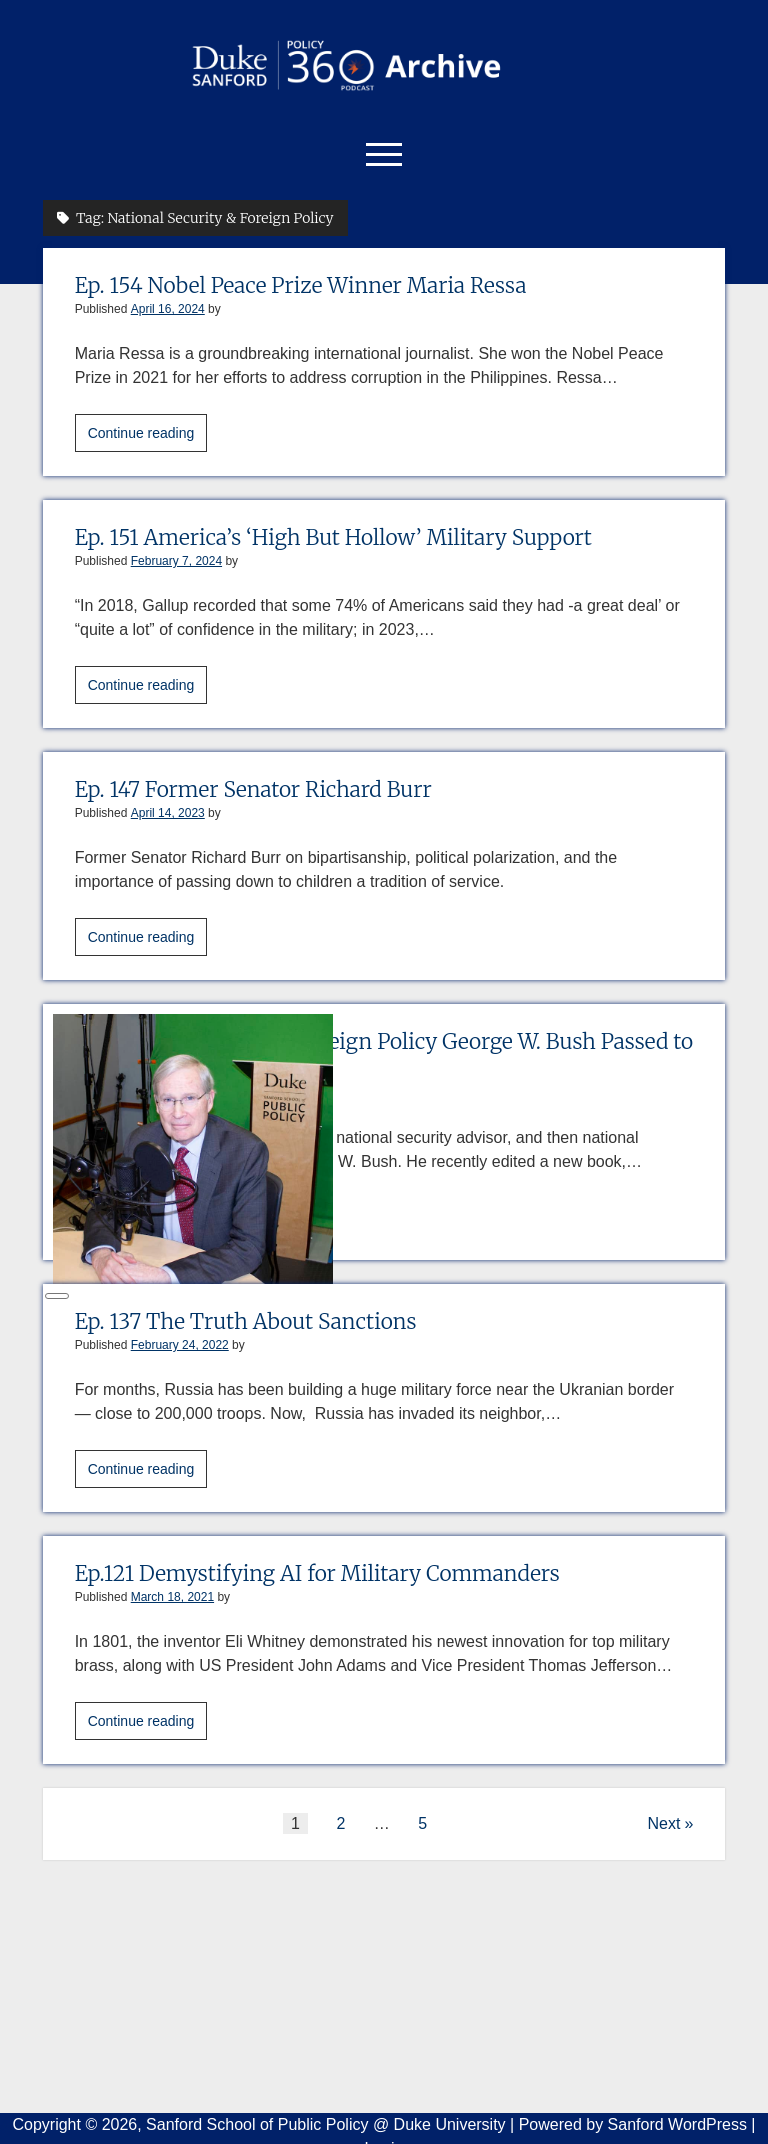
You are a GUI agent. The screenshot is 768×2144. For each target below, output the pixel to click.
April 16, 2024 (168, 309)
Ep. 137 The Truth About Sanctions (246, 1321)
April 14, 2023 (168, 813)
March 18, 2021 (172, 1597)
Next (664, 1823)
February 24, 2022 (180, 1345)
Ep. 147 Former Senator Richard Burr (253, 789)
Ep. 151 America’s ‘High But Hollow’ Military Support (333, 537)
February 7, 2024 (176, 561)
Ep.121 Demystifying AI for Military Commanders (317, 1573)
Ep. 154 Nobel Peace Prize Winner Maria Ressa (301, 285)
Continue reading (148, 436)
